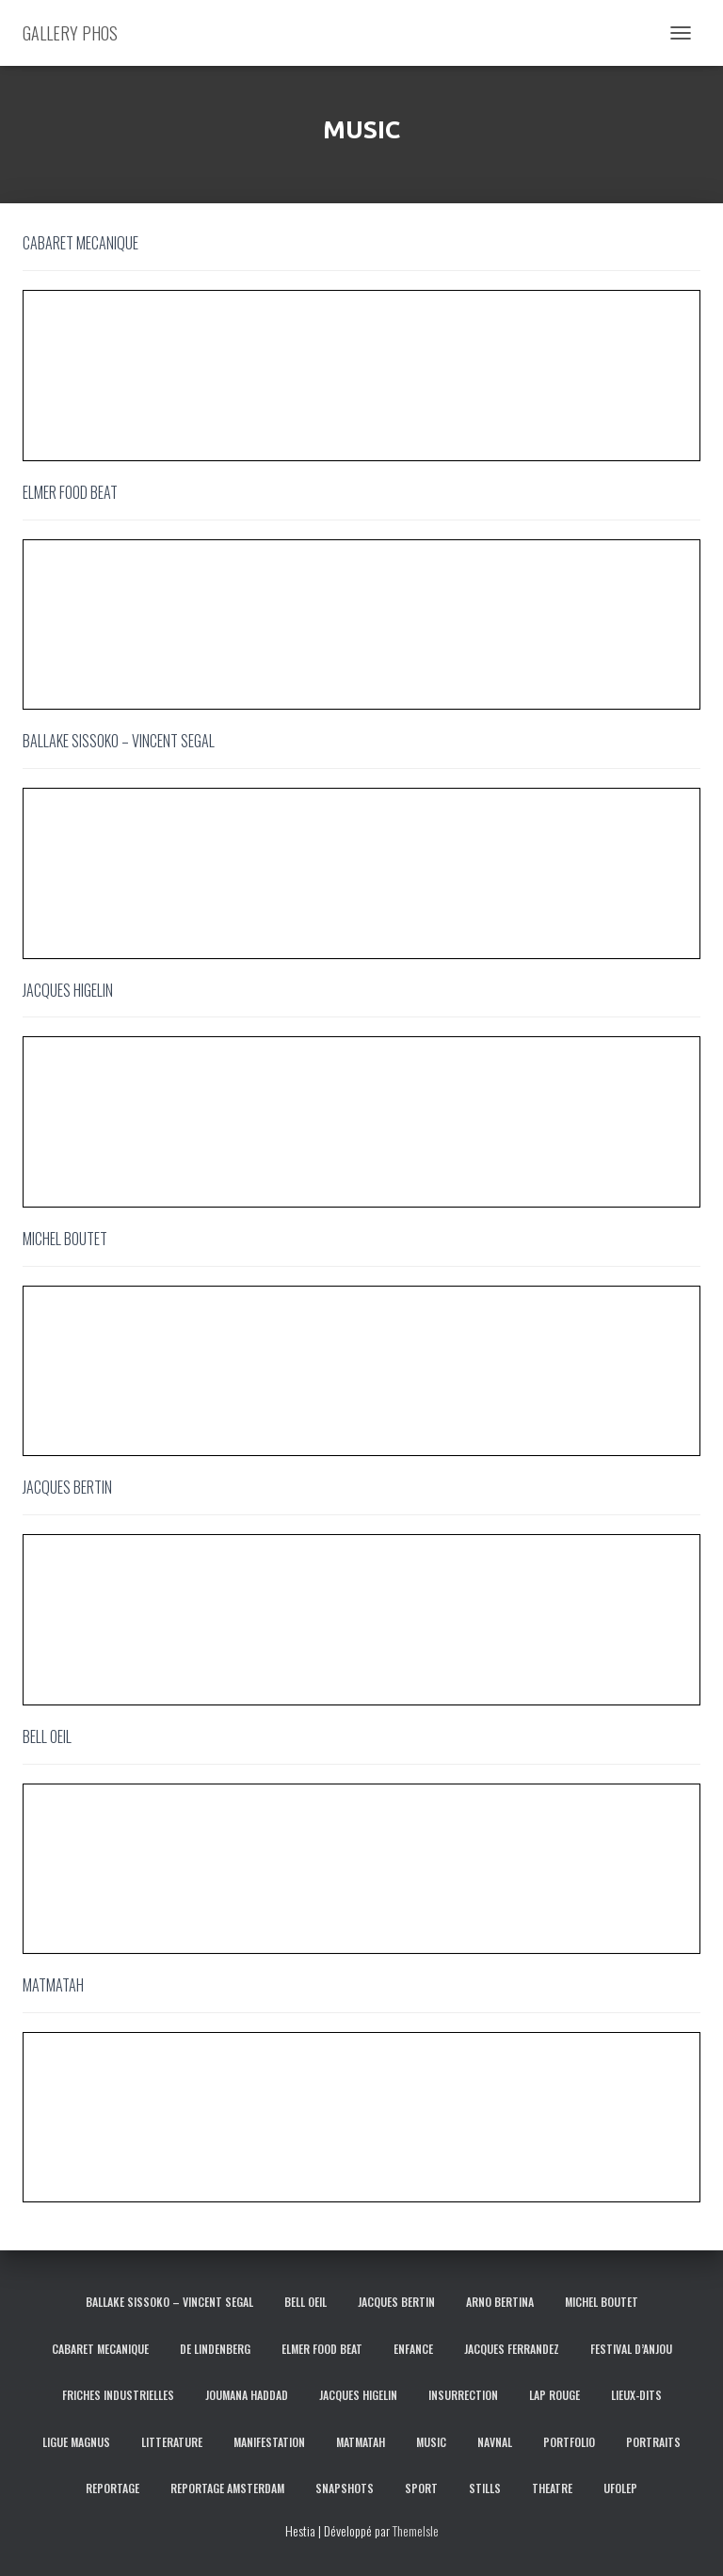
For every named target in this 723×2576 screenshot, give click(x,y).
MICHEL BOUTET (601, 2302)
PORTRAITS (653, 2442)
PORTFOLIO (569, 2442)
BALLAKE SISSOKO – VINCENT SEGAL (169, 2302)
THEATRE (552, 2488)
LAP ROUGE (554, 2395)
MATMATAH (360, 2442)
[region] (361, 375)
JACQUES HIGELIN (358, 2395)
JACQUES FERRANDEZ (511, 2349)
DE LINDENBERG (215, 2349)
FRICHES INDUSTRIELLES (118, 2395)
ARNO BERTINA (500, 2302)
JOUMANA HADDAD (246, 2395)
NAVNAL (494, 2442)
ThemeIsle (416, 2530)
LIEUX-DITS (636, 2395)
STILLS (485, 2488)
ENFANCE (413, 2349)
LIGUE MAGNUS (76, 2442)
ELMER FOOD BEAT (321, 2349)
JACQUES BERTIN (396, 2302)
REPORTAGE (112, 2488)
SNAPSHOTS (344, 2488)
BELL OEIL (305, 2302)
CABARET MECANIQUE (100, 2349)
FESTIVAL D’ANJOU (631, 2349)
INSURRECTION (463, 2395)
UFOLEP (620, 2488)
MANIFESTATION (269, 2442)
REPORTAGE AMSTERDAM (227, 2488)
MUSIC (431, 2442)
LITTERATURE (171, 2442)
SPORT (421, 2488)
